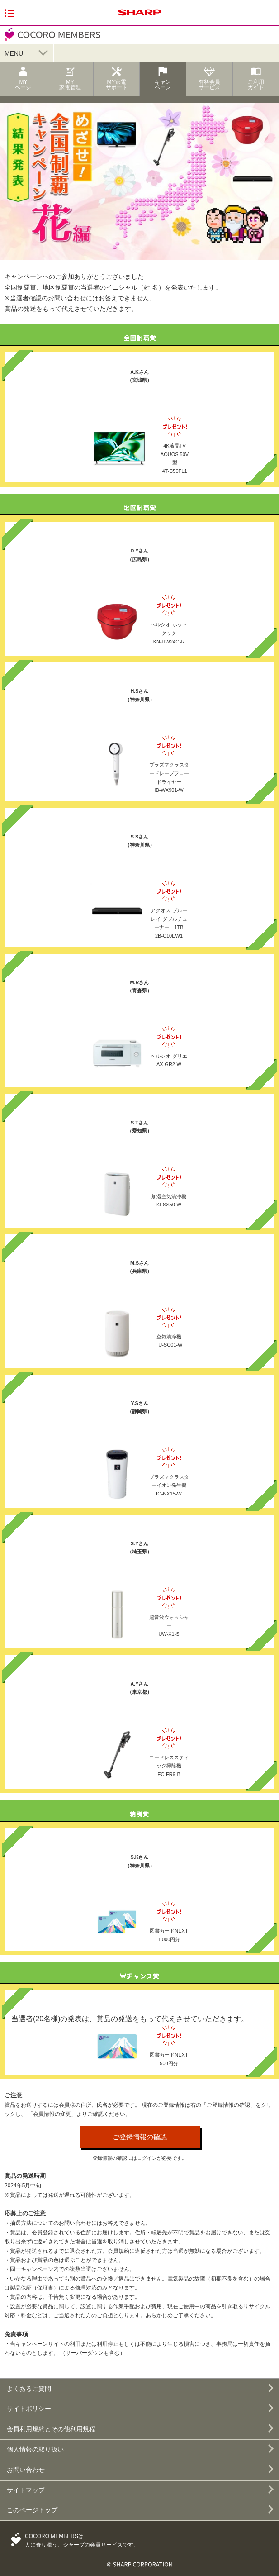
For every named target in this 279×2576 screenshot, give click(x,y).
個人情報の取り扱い (35, 2449)
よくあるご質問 (29, 2388)
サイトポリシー (29, 2408)
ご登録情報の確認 (140, 2137)
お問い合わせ (26, 2469)
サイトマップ (26, 2490)
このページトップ (32, 2510)
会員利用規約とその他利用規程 (51, 2429)
